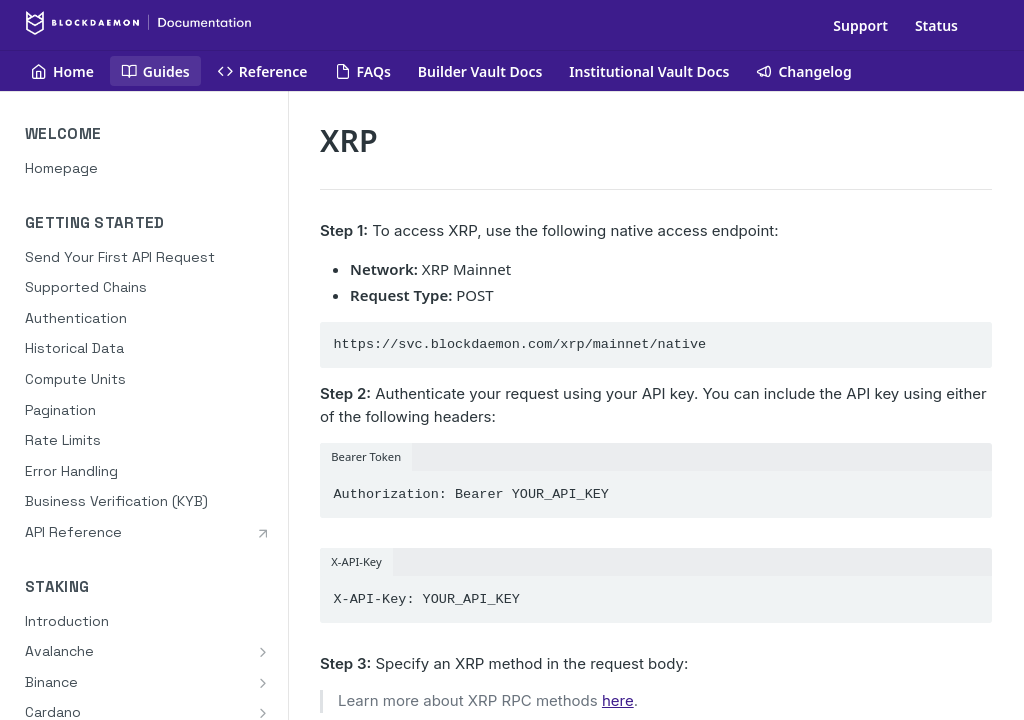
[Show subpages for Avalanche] (263, 652)
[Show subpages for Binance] (263, 683)
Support (860, 25)
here (618, 700)
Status (936, 25)
